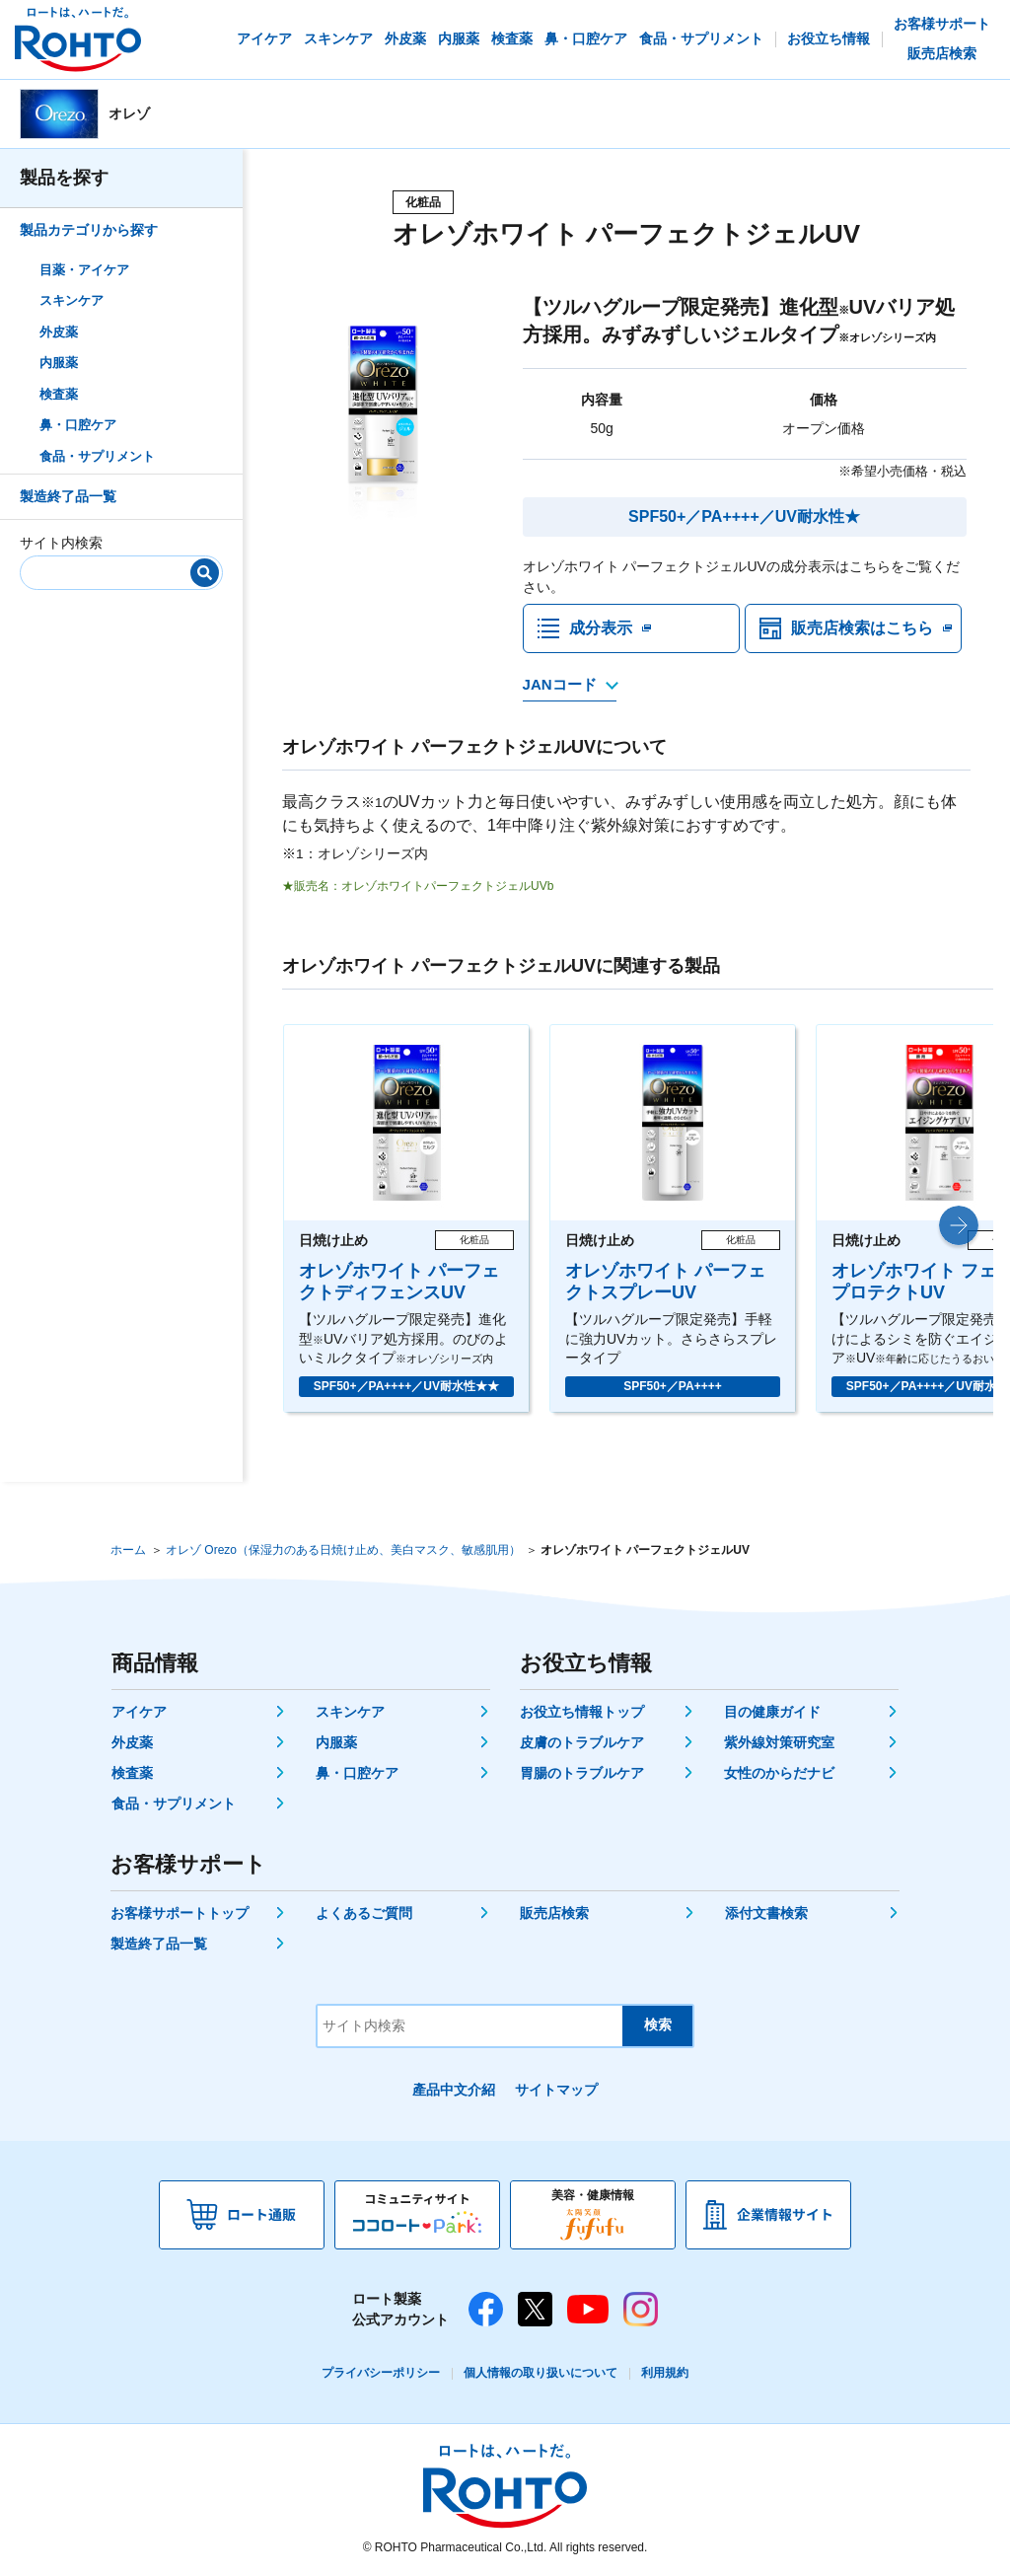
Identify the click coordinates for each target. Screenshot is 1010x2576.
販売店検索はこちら (862, 628)
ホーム (128, 1550)
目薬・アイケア (84, 269)
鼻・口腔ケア (77, 424)
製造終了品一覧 (68, 496)
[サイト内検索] (114, 568)
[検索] (204, 572)
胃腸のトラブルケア (582, 1773)
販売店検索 (554, 1913)
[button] (958, 1225)
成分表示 (600, 628)
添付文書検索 (766, 1913)
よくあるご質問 (364, 1913)
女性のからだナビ (779, 1773)
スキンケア (71, 300)
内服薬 (58, 362)
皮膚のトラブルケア (582, 1742)
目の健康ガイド (772, 1712)
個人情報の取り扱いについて (540, 2373)
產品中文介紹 (453, 2090)
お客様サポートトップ (179, 1913)
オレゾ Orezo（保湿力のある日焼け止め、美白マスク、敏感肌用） (343, 1550)
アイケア (139, 1712)
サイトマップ (556, 2090)
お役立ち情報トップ (582, 1712)
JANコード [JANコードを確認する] (560, 684)
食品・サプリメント (97, 456)
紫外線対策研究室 (779, 1742)
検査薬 (58, 394)
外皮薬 (58, 332)
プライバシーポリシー (381, 2373)
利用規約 (664, 2373)
